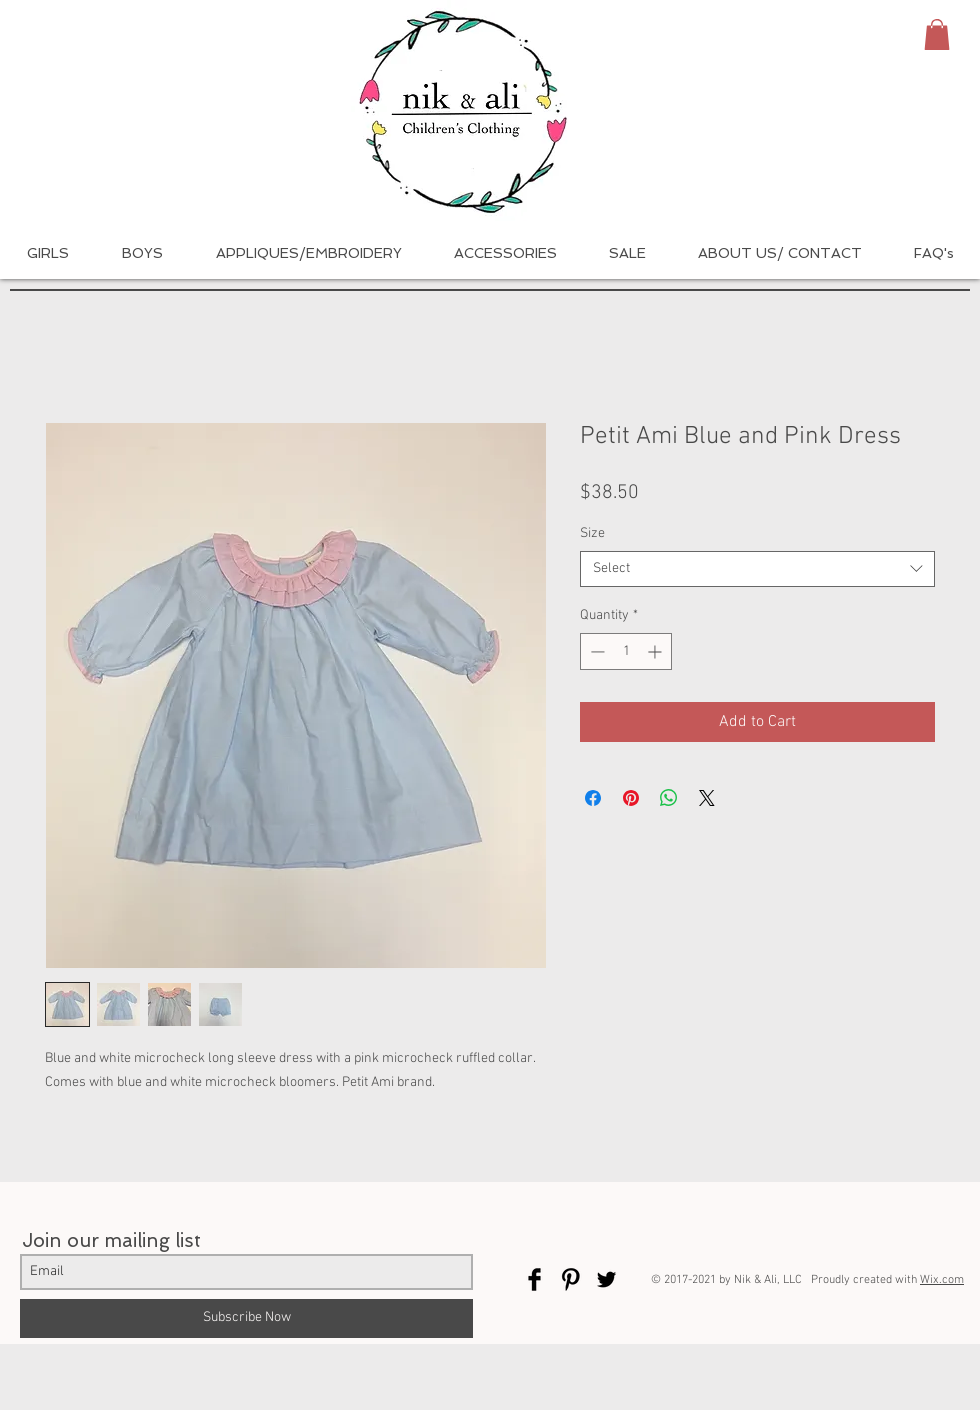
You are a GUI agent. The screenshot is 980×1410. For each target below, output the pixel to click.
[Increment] (656, 651)
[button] (937, 34)
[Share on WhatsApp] (669, 798)
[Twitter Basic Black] (606, 1279)
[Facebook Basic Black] (534, 1279)
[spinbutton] (626, 651)
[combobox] (757, 569)
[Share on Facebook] (593, 798)
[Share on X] (707, 798)
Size (592, 533)
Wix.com (942, 1280)
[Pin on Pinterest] (631, 798)
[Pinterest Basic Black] (570, 1279)
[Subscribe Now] (246, 1318)
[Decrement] (595, 651)
